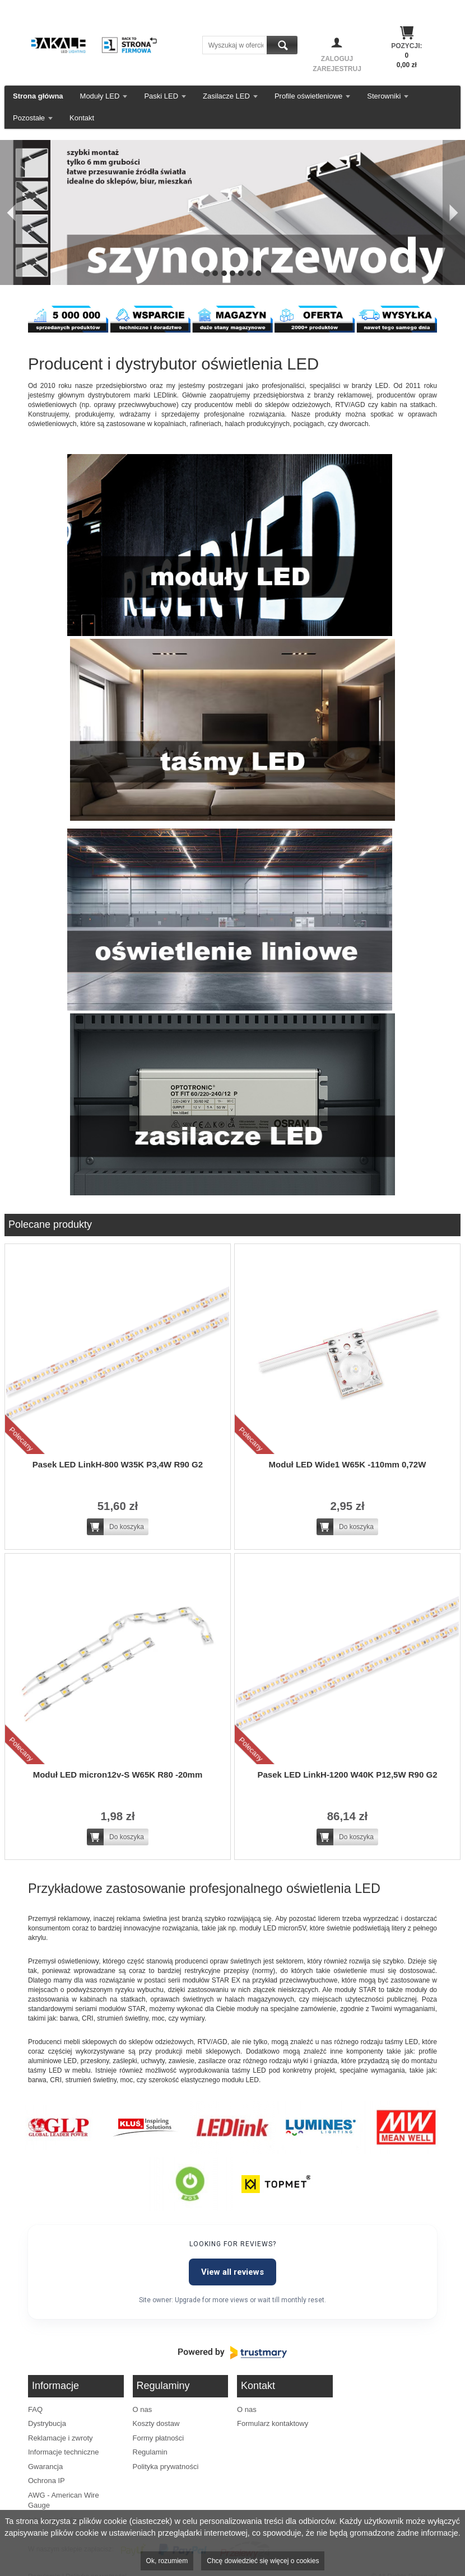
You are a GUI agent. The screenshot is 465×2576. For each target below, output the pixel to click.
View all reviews (232, 2272)
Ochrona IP (46, 2480)
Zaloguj (337, 59)
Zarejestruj (337, 69)
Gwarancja (45, 2466)
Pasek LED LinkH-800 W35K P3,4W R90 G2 (117, 1464)
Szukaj (282, 45)
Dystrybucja (47, 2423)
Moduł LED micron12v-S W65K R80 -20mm (118, 1774)
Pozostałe (29, 118)
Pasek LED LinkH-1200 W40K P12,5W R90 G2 (348, 1774)
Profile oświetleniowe (308, 96)
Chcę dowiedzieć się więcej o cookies (263, 2561)
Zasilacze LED (226, 96)
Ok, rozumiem (167, 2561)
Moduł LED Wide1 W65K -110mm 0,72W (347, 1464)
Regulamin (150, 2452)
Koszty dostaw (156, 2423)
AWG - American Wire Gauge (63, 2500)
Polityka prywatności (166, 2466)
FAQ (35, 2409)
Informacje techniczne (63, 2452)
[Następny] (454, 212)
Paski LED (161, 96)
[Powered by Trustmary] (232, 2352)
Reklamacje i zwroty (60, 2438)
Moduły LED (100, 96)
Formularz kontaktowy (272, 2423)
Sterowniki (384, 96)
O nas (142, 2409)
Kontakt (81, 118)
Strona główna (38, 96)
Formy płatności (158, 2438)
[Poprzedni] (11, 212)
